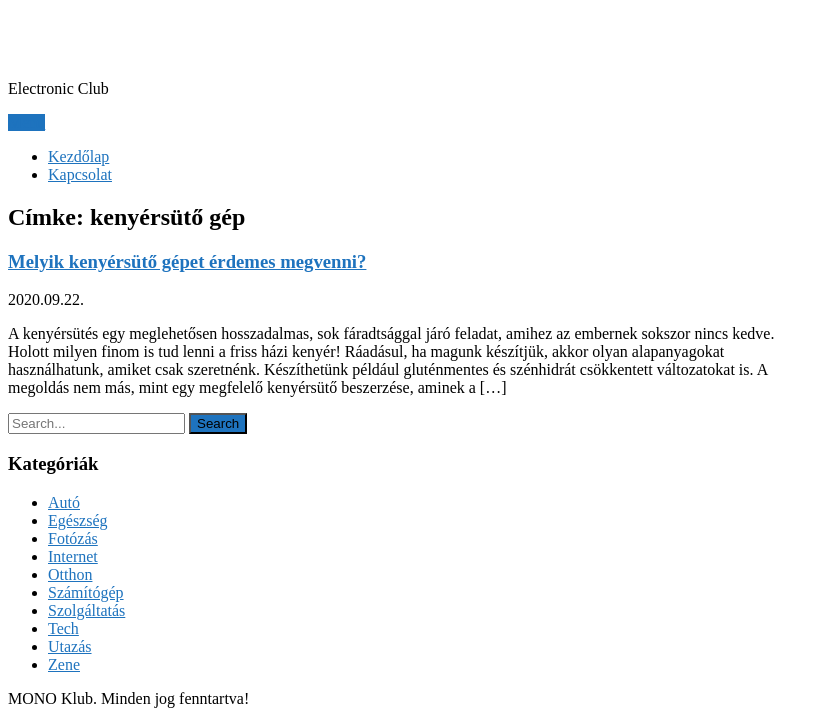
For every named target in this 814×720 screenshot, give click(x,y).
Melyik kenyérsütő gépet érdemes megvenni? (187, 261)
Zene (64, 664)
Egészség (78, 520)
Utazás (70, 646)
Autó (64, 502)
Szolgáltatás (86, 610)
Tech (63, 628)
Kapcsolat (80, 174)
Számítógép (86, 592)
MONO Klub (98, 39)
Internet (73, 556)
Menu (26, 122)
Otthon (70, 574)
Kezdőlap (78, 156)
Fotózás (73, 538)
